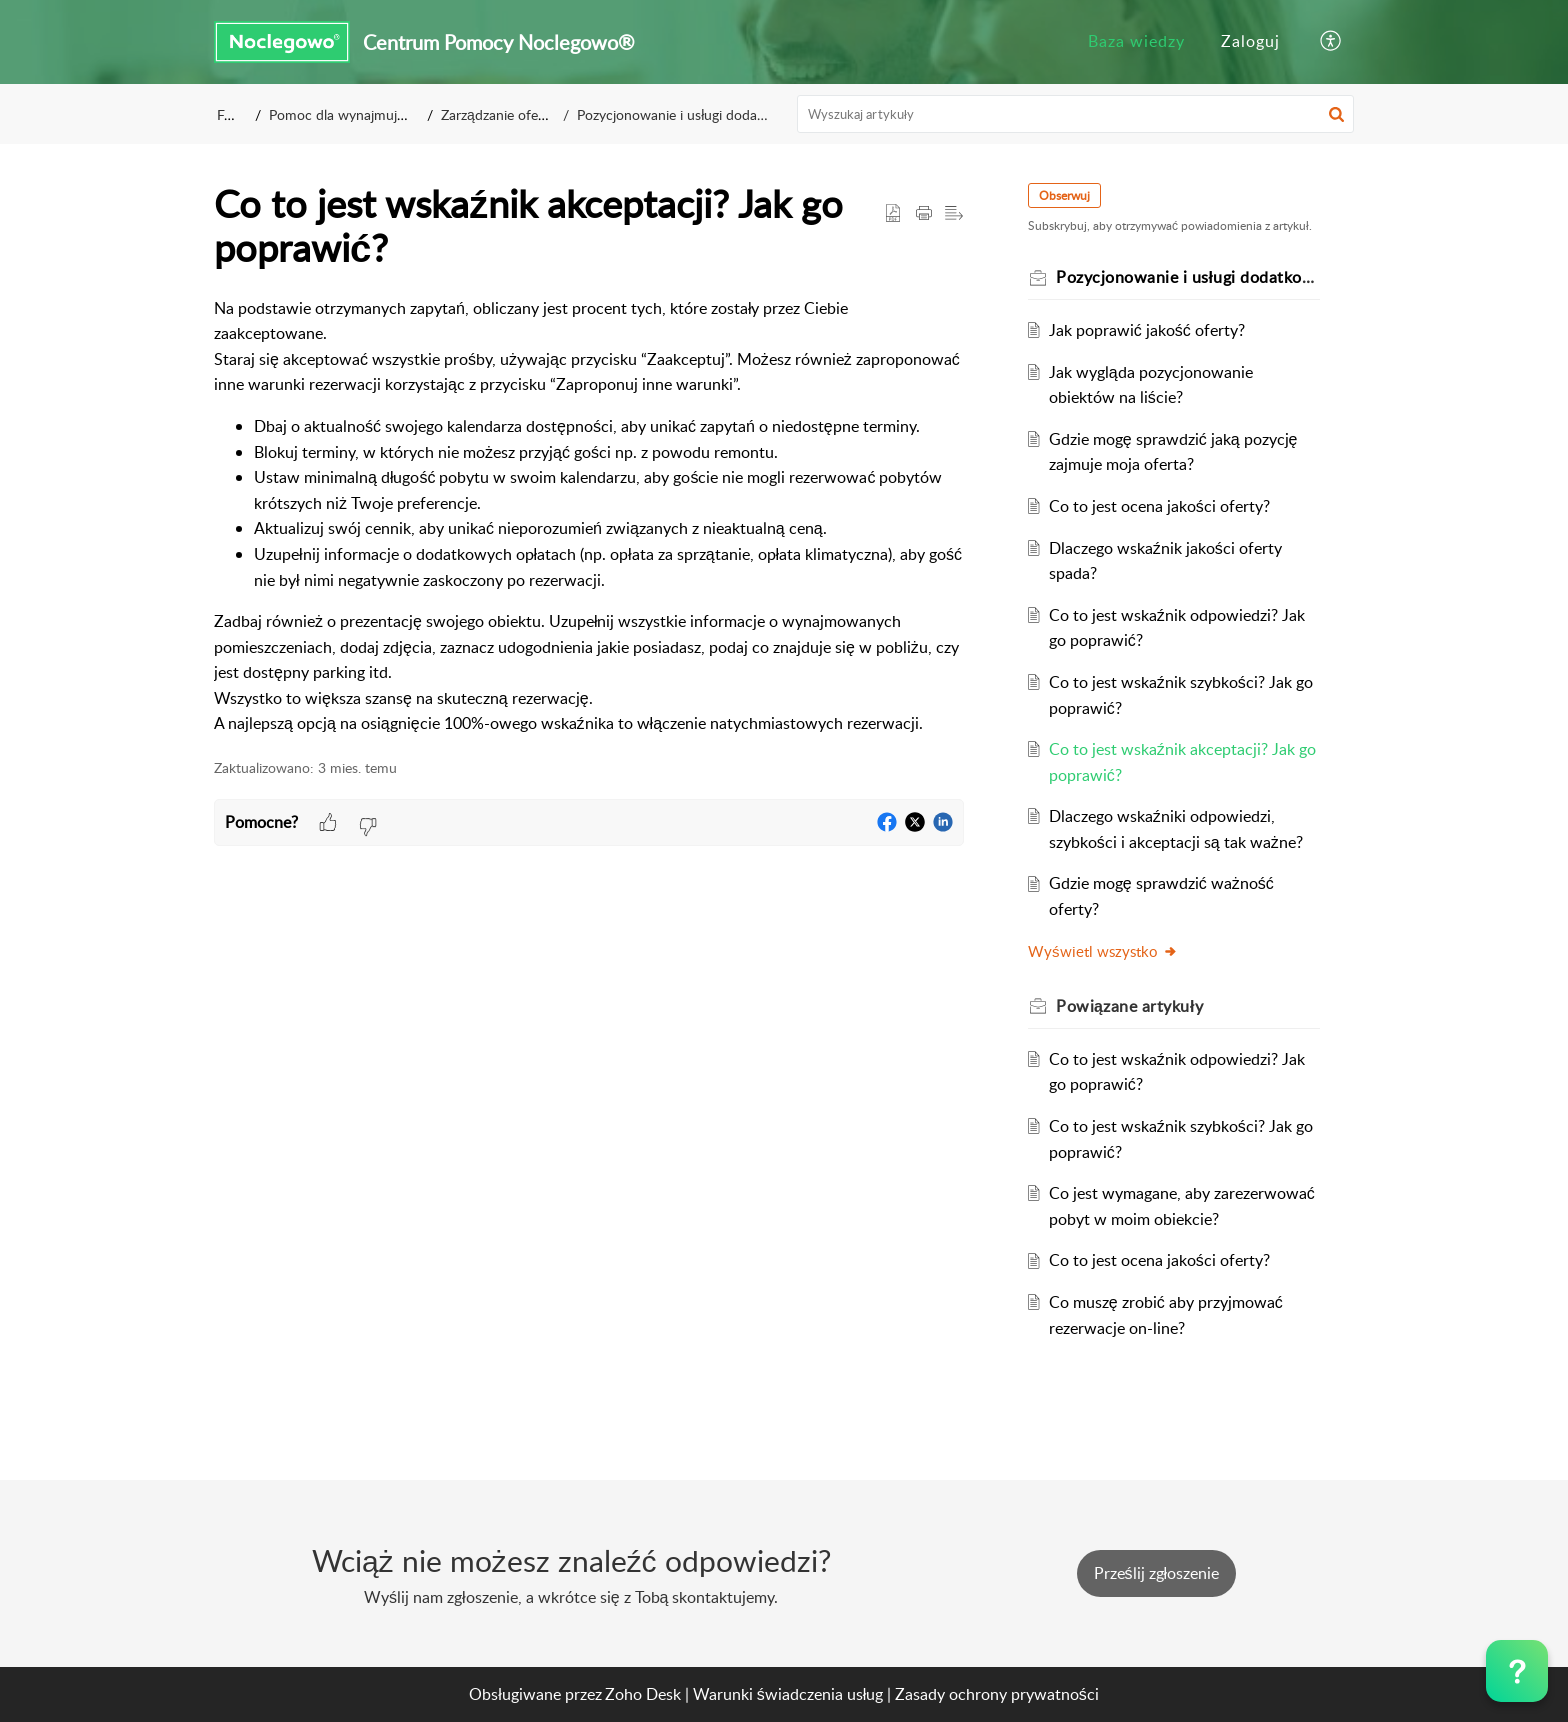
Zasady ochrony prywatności (997, 1694)
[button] (1331, 42)
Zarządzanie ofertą (501, 114)
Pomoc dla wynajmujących (351, 114)
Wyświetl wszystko (1103, 951)
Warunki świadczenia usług (788, 1694)
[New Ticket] (1157, 1573)
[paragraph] (589, 517)
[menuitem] (1136, 42)
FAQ (230, 114)
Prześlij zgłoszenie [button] (1157, 1573)
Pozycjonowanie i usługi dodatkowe (683, 114)
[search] (1076, 114)
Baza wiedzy (1136, 41)
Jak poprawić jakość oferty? (1147, 330)
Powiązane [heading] (1129, 1006)
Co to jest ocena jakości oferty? (1159, 506)
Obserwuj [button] (1064, 195)
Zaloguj (1250, 41)
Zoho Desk (643, 1694)
